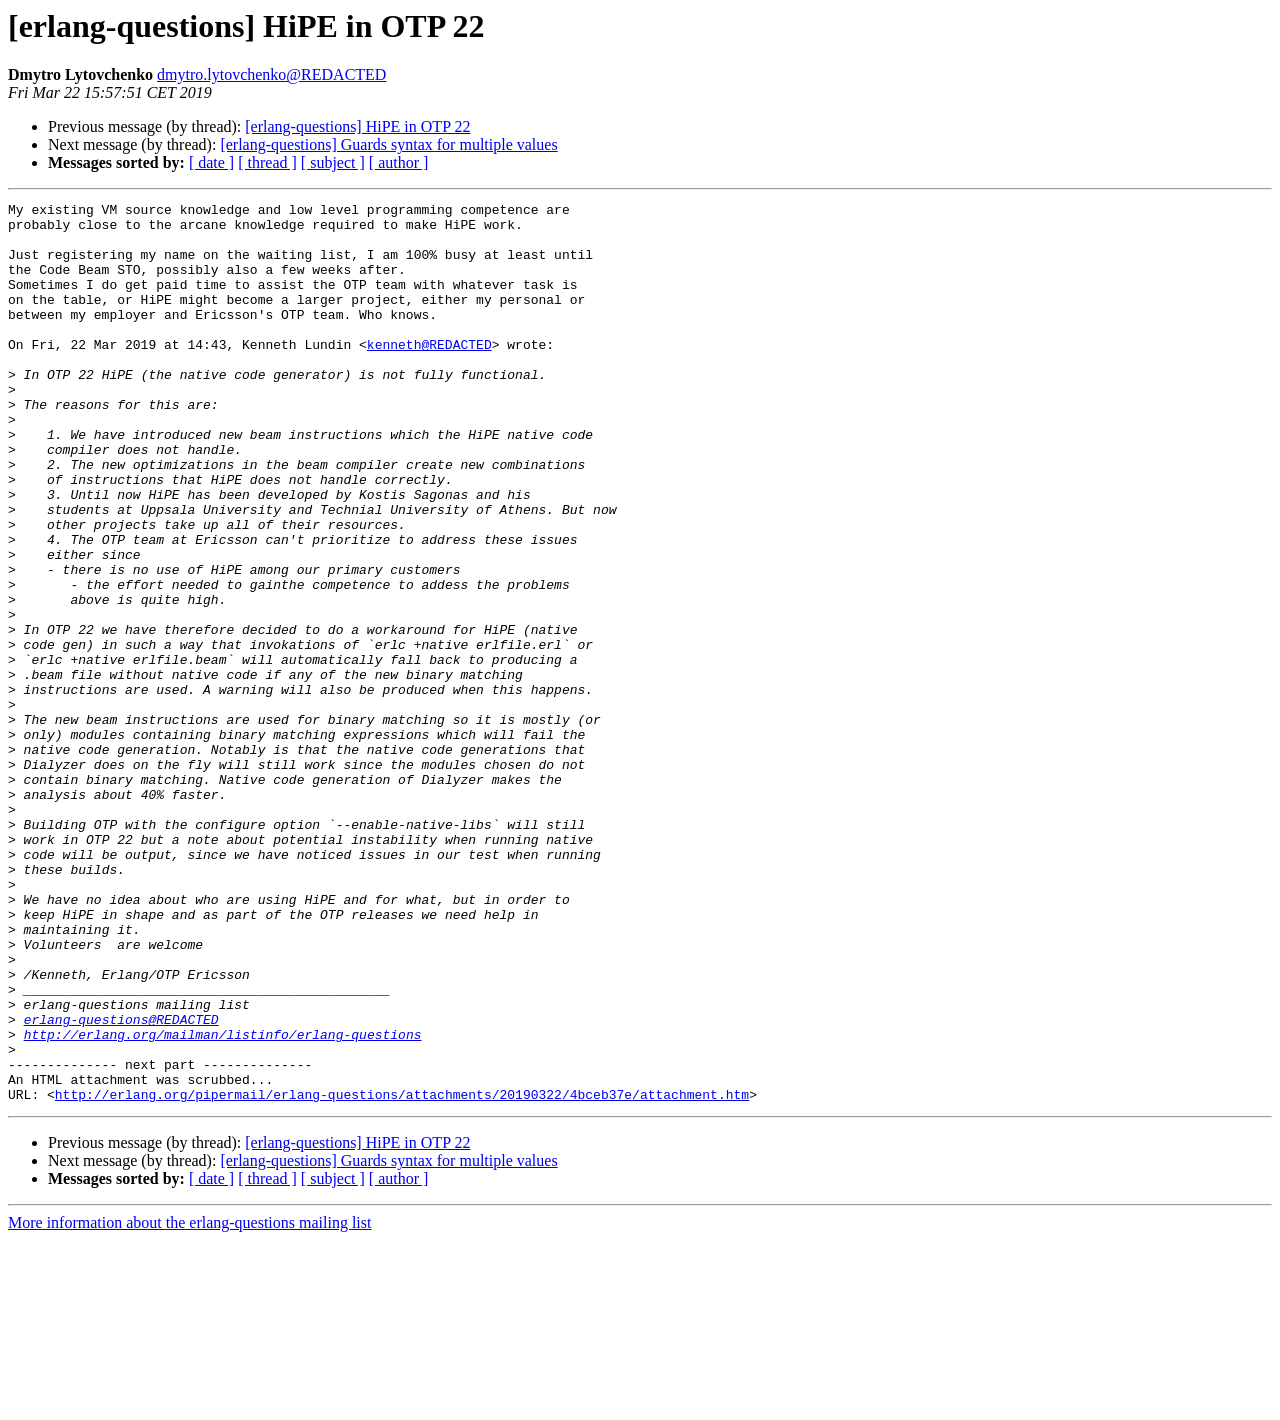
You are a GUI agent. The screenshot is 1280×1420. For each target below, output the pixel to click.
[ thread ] (267, 162)
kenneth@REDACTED (429, 374)
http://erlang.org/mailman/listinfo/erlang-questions (223, 1202)
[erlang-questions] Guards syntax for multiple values (388, 144)
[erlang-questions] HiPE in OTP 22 (357, 126)
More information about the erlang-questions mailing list (189, 1402)
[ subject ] (333, 162)
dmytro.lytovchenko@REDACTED (271, 74)
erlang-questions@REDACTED (121, 1184)
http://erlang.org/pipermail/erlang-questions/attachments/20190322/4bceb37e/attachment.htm (402, 1274)
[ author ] (399, 162)
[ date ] (211, 162)
